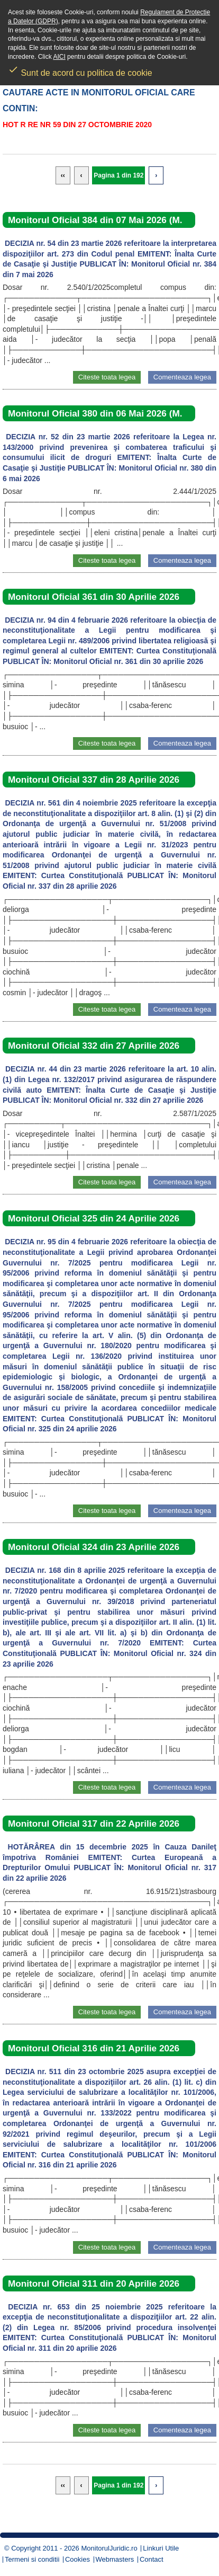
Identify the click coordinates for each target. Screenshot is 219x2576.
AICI (59, 56)
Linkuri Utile (161, 2548)
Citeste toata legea (106, 377)
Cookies (77, 2559)
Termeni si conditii (32, 2559)
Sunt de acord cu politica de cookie (80, 69)
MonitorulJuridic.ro (109, 2548)
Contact (151, 2559)
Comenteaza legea (182, 377)
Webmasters (115, 2559)
